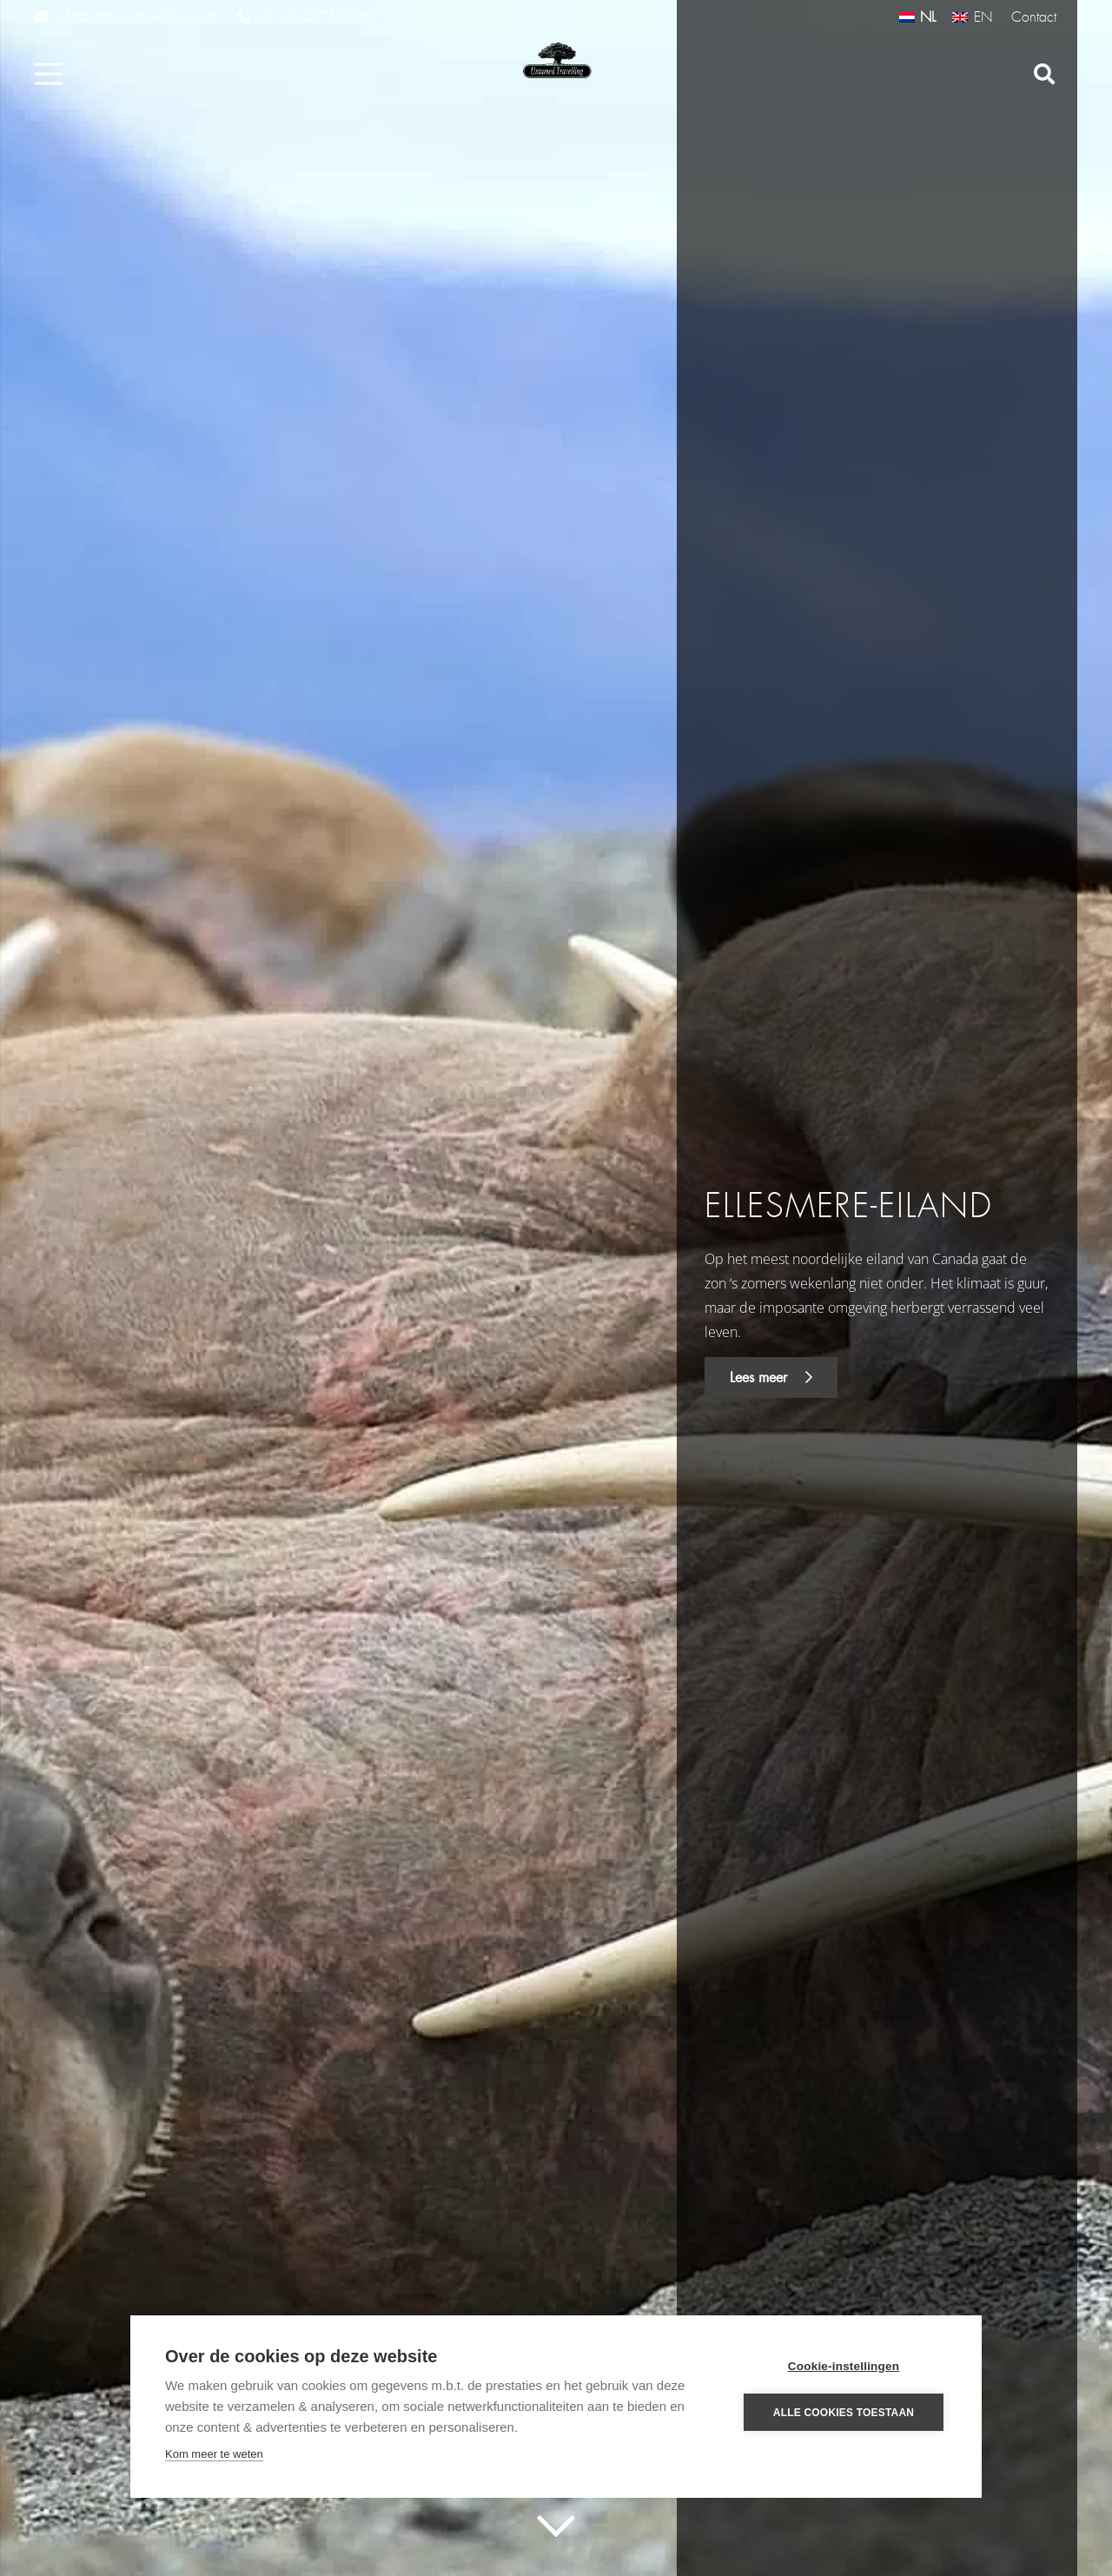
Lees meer (771, 1377)
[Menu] (48, 74)
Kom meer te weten (214, 2453)
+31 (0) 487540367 (305, 17)
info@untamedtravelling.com (126, 17)
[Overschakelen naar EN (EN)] (971, 17)
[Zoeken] (1044, 74)
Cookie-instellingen (843, 2366)
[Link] (556, 60)
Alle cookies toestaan (843, 2413)
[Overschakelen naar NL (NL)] (917, 17)
